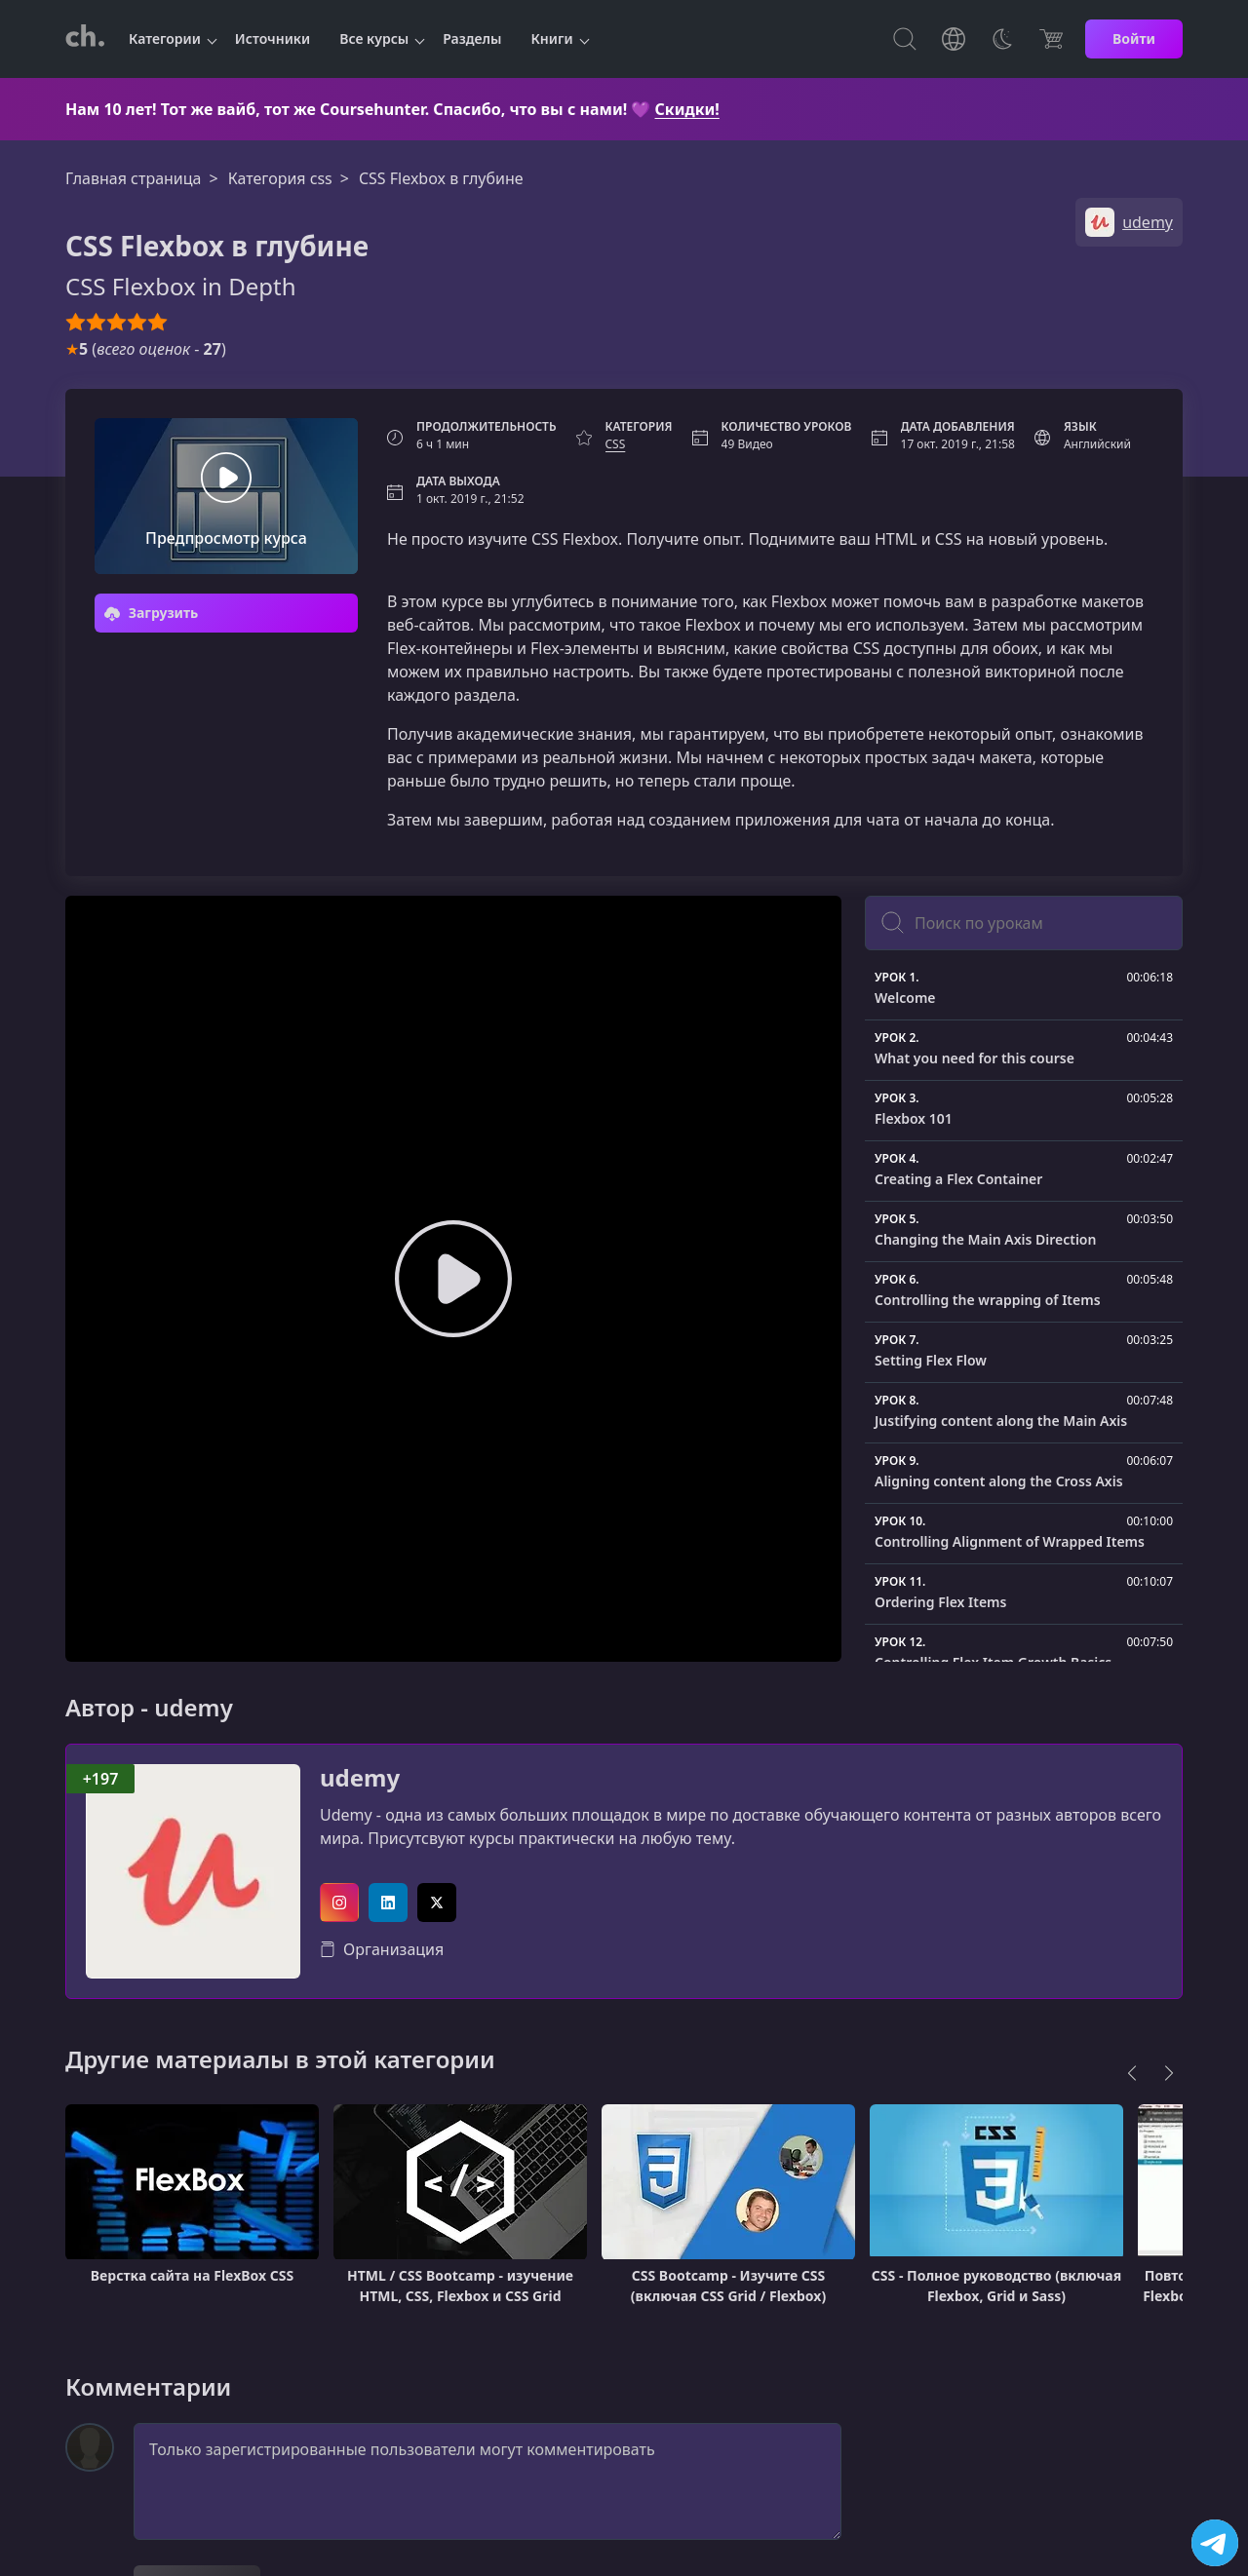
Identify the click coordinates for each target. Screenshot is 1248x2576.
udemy (360, 1778)
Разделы (472, 38)
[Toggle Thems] (1002, 39)
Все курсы (374, 38)
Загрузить (151, 612)
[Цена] (1051, 39)
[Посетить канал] (1214, 2542)
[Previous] (1132, 2073)
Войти (1133, 38)
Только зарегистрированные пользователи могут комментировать (487, 2481)
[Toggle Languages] (953, 39)
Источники (272, 38)
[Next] (1169, 2073)
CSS (615, 444)
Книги (552, 38)
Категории (165, 38)
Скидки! (687, 109)
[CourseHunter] (84, 38)
